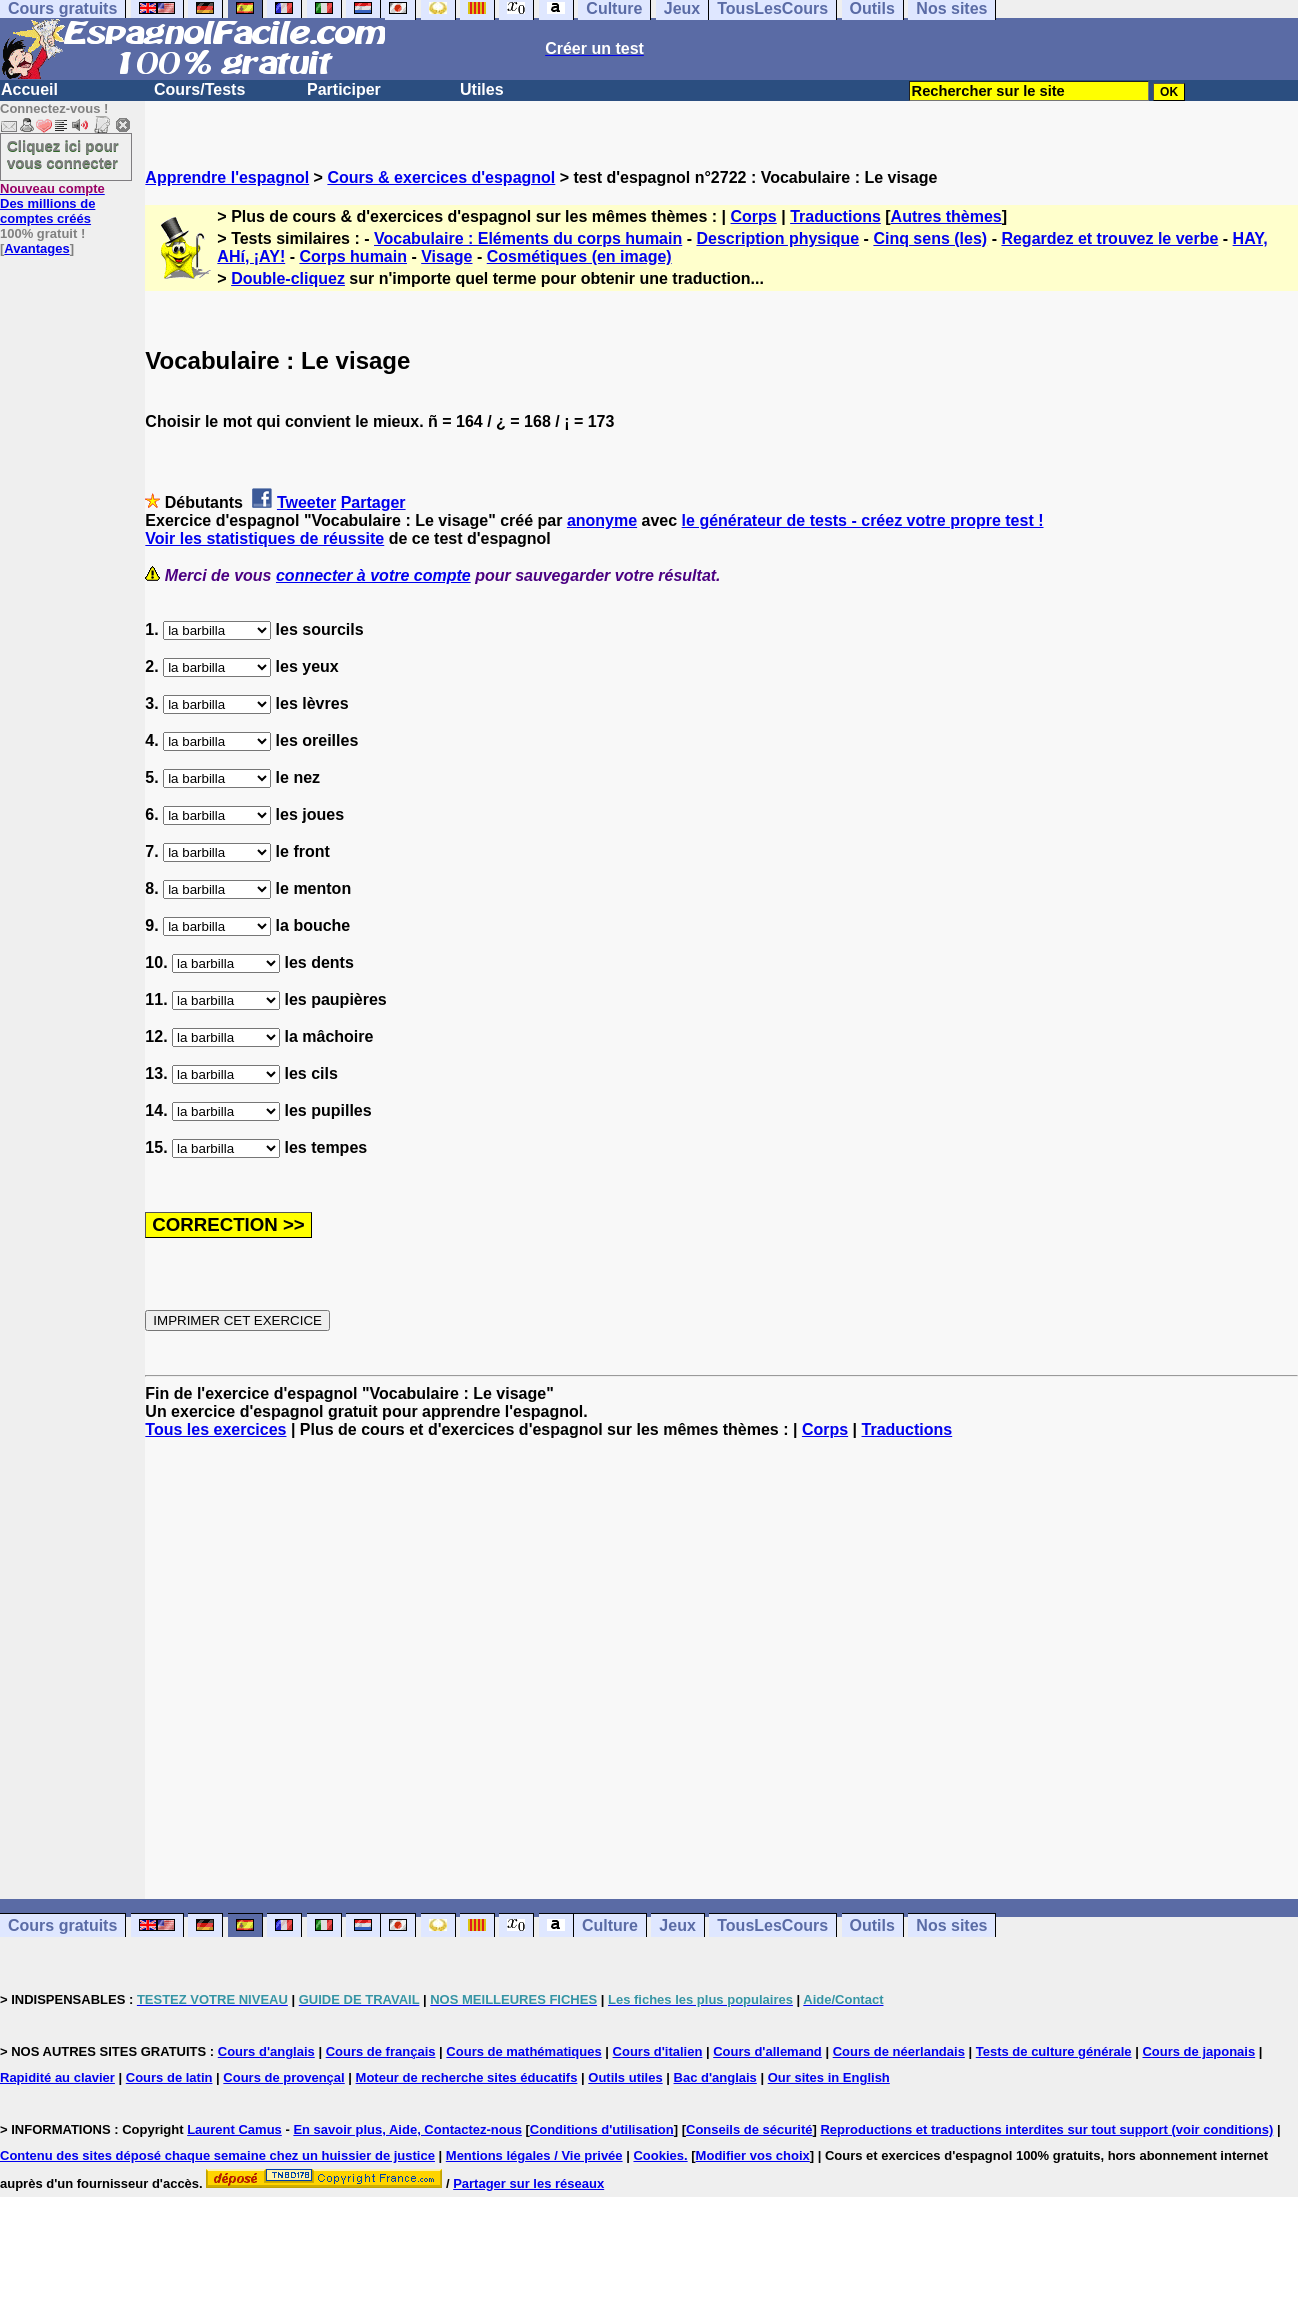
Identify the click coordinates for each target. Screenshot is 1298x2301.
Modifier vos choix (753, 2155)
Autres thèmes (946, 216)
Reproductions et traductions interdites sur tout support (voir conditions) (1046, 2129)
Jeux (677, 1925)
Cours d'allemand (767, 2051)
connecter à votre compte (373, 575)
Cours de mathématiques (523, 2051)
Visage (446, 256)
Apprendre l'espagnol (227, 177)
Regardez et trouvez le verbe (1109, 238)
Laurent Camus (234, 2129)
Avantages (36, 248)
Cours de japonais (1198, 2051)
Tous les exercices (215, 1429)
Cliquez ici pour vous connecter (63, 154)
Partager (373, 502)
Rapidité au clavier (57, 2077)
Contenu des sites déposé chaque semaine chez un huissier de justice (217, 2155)
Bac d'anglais (715, 2077)
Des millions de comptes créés (52, 203)
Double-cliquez (288, 278)
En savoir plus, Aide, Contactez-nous (407, 2129)
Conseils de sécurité (749, 2129)
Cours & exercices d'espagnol (441, 177)
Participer (344, 89)
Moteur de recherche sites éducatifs (467, 2077)
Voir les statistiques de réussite (264, 538)
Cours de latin (169, 2077)
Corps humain (353, 256)
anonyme (602, 520)
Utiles (482, 89)
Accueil (29, 89)
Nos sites (951, 1925)
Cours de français (381, 2051)
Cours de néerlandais (899, 2051)
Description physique (777, 238)
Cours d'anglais (266, 2051)
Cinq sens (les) (930, 238)
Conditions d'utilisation (602, 2129)
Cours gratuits (62, 1925)
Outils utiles (625, 2077)
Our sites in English (829, 2077)
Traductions (835, 216)
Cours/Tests (199, 89)
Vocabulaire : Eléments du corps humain (528, 238)
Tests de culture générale (1054, 2051)
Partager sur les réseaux (528, 2183)
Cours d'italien (658, 2051)
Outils (872, 1925)
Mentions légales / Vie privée (534, 2155)
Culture (610, 1925)
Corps (754, 216)
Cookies (658, 2155)
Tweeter (306, 502)
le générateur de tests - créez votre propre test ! (863, 520)
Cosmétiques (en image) (579, 256)
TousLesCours (772, 1925)
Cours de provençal (283, 2077)
